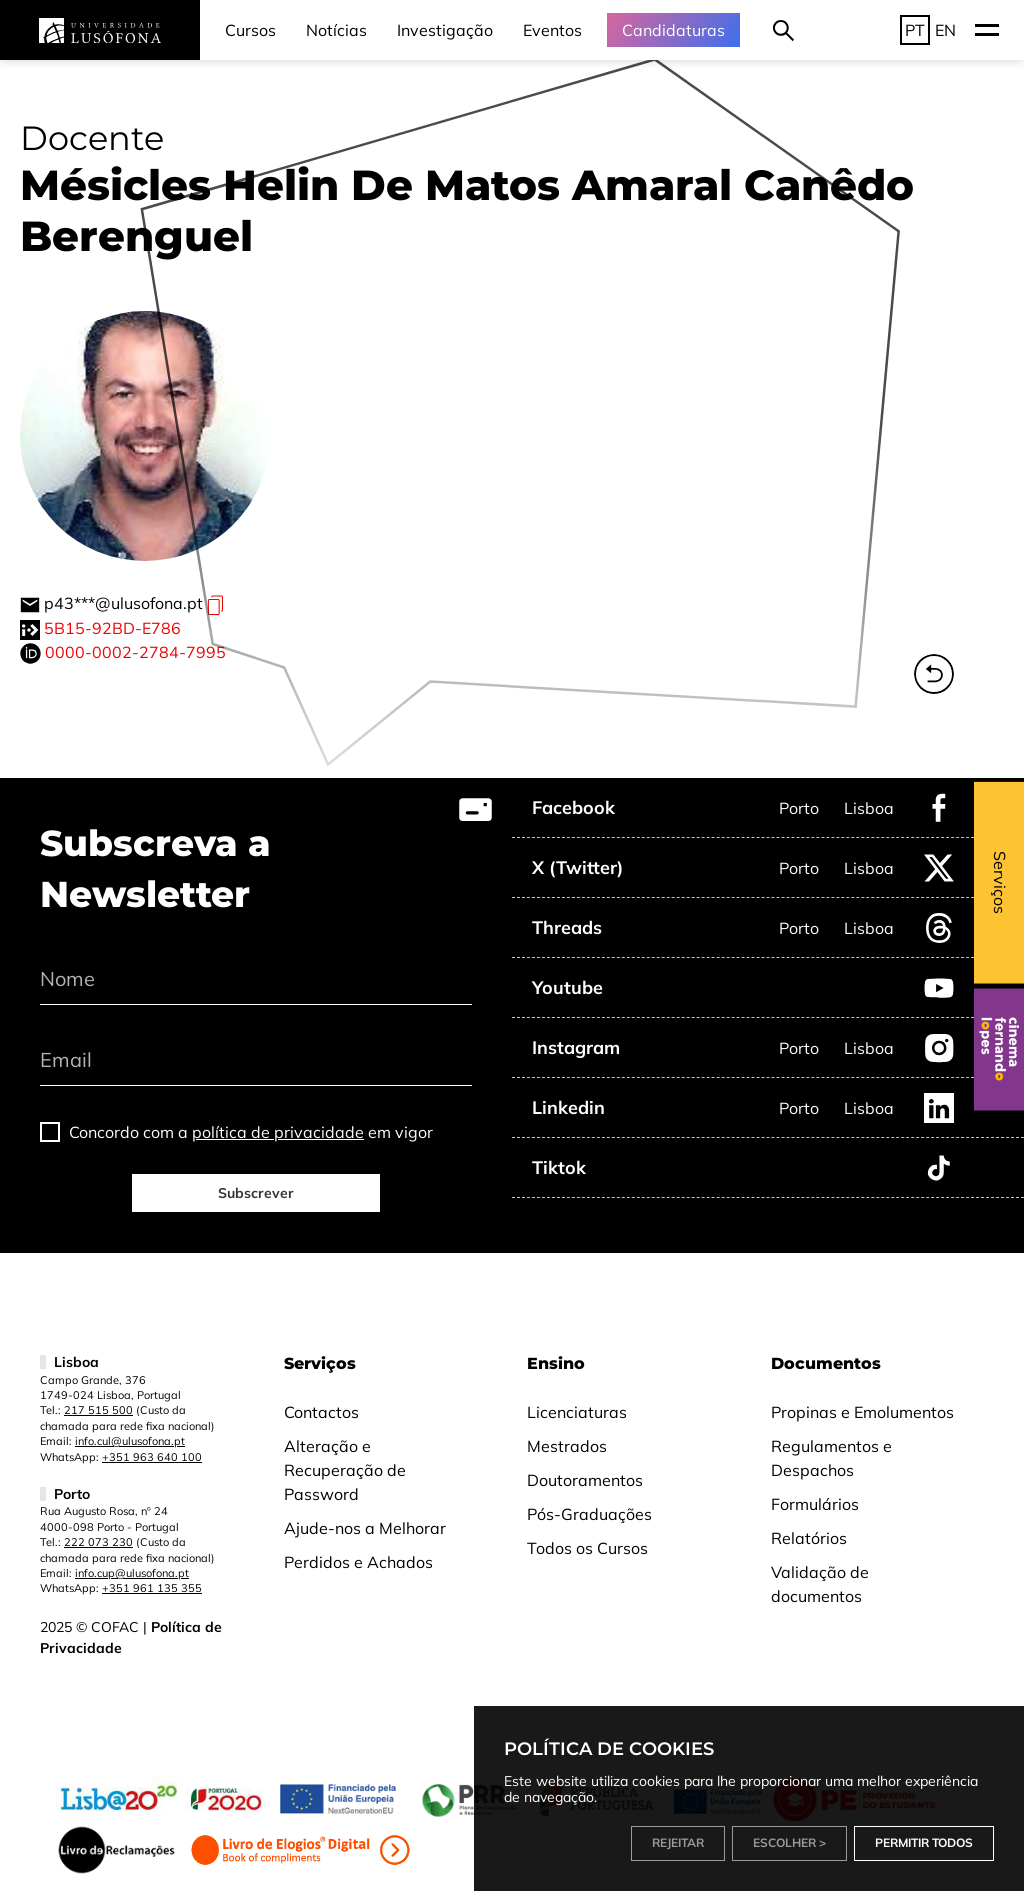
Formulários (815, 1504)
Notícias (336, 30)
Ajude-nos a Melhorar (365, 1528)
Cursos (250, 30)
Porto (799, 808)
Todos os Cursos (587, 1548)
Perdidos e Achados (358, 1562)
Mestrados (567, 1446)
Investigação (445, 30)
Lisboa (869, 808)
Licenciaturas (577, 1412)
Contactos (321, 1412)
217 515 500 (98, 1410)
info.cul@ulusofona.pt (130, 1441)
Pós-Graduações (589, 1514)
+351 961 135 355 (152, 1588)
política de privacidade (278, 1132)
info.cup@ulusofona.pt (132, 1573)
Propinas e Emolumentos (862, 1412)
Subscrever (256, 1193)
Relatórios (809, 1538)
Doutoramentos (585, 1480)
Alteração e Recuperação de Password (345, 1470)
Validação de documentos (820, 1584)
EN (945, 30)
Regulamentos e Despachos (831, 1458)
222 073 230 (98, 1542)
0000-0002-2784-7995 (135, 652)
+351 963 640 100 (152, 1457)
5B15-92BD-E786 (112, 628)
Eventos (552, 30)
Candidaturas (673, 30)
